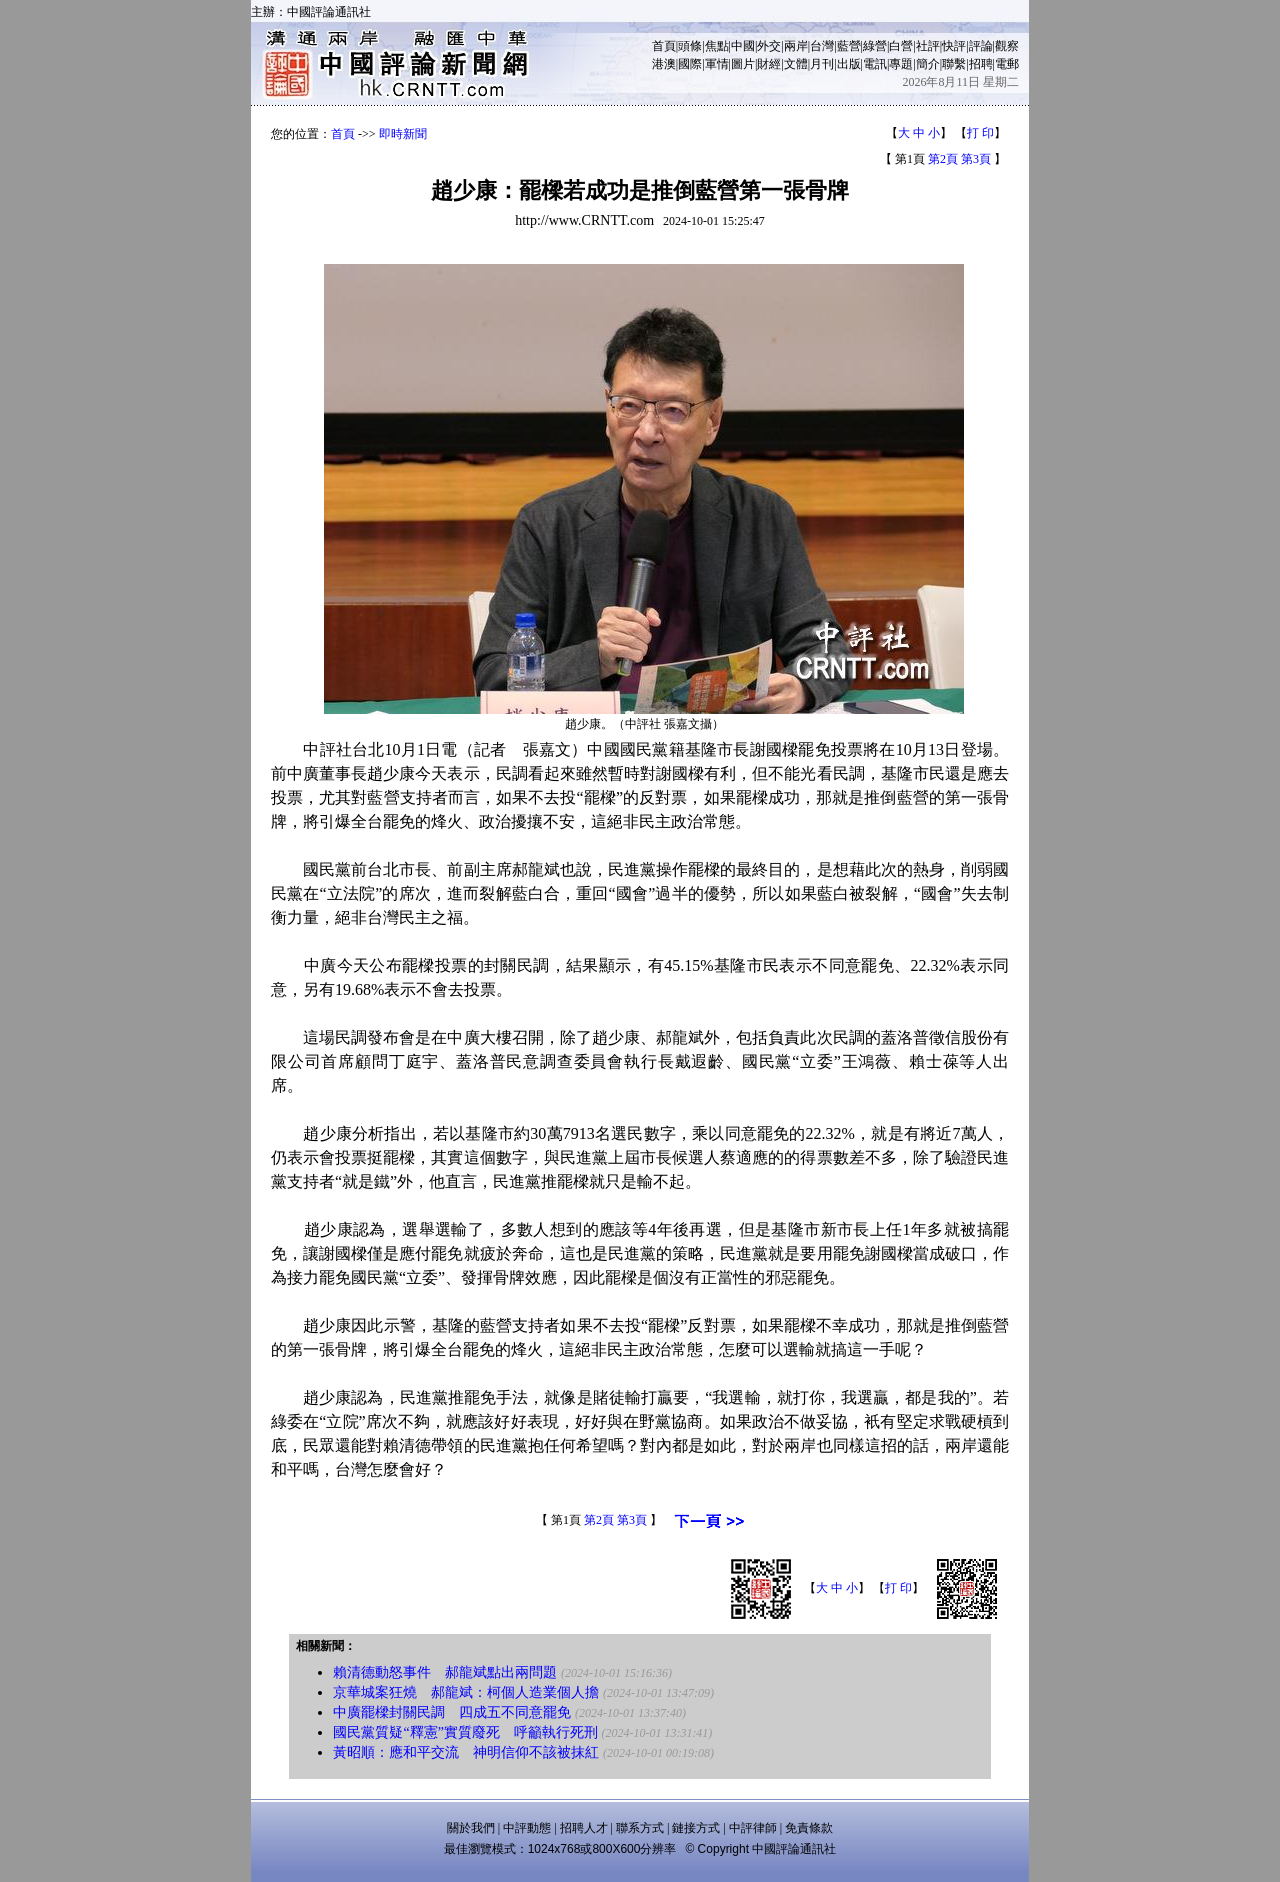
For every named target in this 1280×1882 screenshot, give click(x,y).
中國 (743, 46)
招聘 (981, 64)
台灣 (822, 46)
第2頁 (943, 159)
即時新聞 (403, 134)
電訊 (875, 64)
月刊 (822, 64)
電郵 (1007, 64)
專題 (901, 64)
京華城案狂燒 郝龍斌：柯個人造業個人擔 (466, 1692)
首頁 (664, 46)
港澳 (664, 64)
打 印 (980, 133)
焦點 (717, 46)
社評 (928, 46)
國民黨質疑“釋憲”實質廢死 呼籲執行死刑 (465, 1732)
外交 (769, 46)
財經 (769, 64)
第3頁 (976, 159)
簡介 (928, 64)
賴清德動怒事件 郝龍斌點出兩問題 (445, 1672)
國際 (690, 64)
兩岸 (796, 46)
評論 (981, 46)
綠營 (875, 46)
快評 (954, 46)
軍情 (717, 64)
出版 (849, 64)
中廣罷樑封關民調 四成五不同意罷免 (452, 1712)
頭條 (690, 46)
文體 (796, 64)
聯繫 (954, 64)
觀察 (1007, 46)
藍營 (849, 46)
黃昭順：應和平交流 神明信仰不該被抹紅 (466, 1752)
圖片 (743, 64)
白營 (901, 46)
